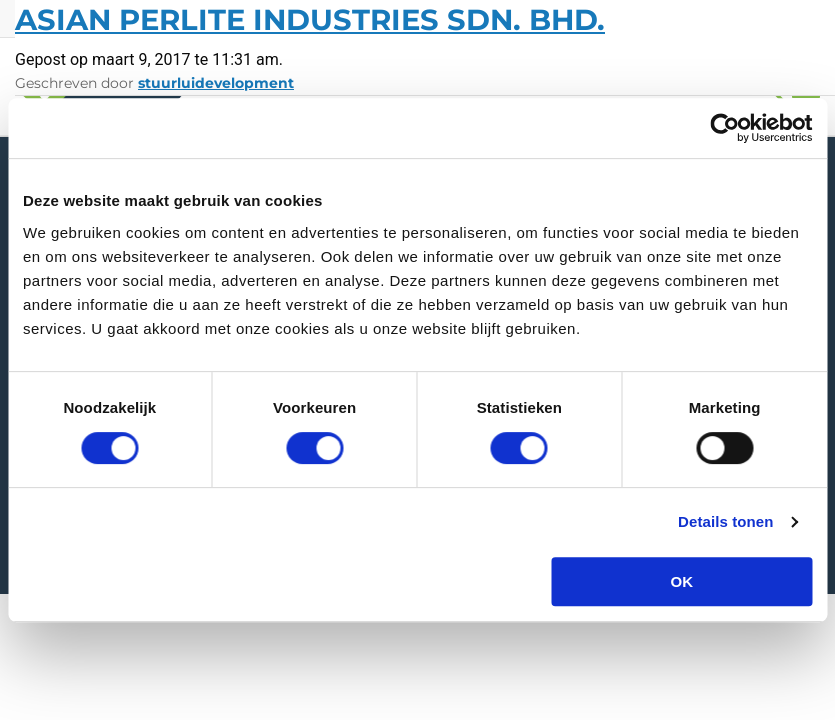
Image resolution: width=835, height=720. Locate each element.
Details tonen (725, 521)
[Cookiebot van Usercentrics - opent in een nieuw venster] (724, 128)
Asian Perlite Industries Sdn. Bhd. (310, 19)
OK (682, 581)
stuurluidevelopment (216, 83)
